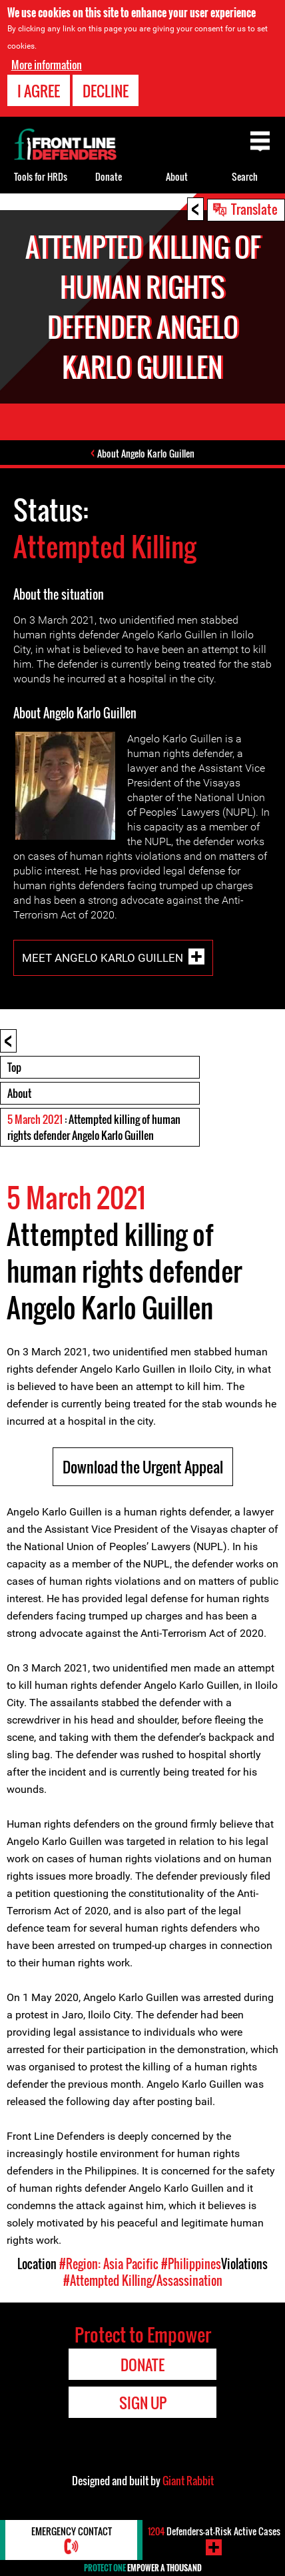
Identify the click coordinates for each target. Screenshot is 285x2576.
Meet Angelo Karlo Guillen (102, 957)
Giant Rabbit (188, 2481)
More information (46, 65)
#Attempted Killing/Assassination (142, 2280)
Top (14, 1067)
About (19, 1093)
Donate (108, 176)
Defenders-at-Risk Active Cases (214, 2531)
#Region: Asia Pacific (108, 2264)
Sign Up (142, 2402)
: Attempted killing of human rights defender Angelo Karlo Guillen (93, 1127)
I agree (38, 90)
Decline (106, 90)
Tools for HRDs (40, 176)
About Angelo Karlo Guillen (145, 453)
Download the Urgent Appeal (143, 1466)
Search (245, 176)
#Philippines (191, 2264)
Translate (254, 208)
